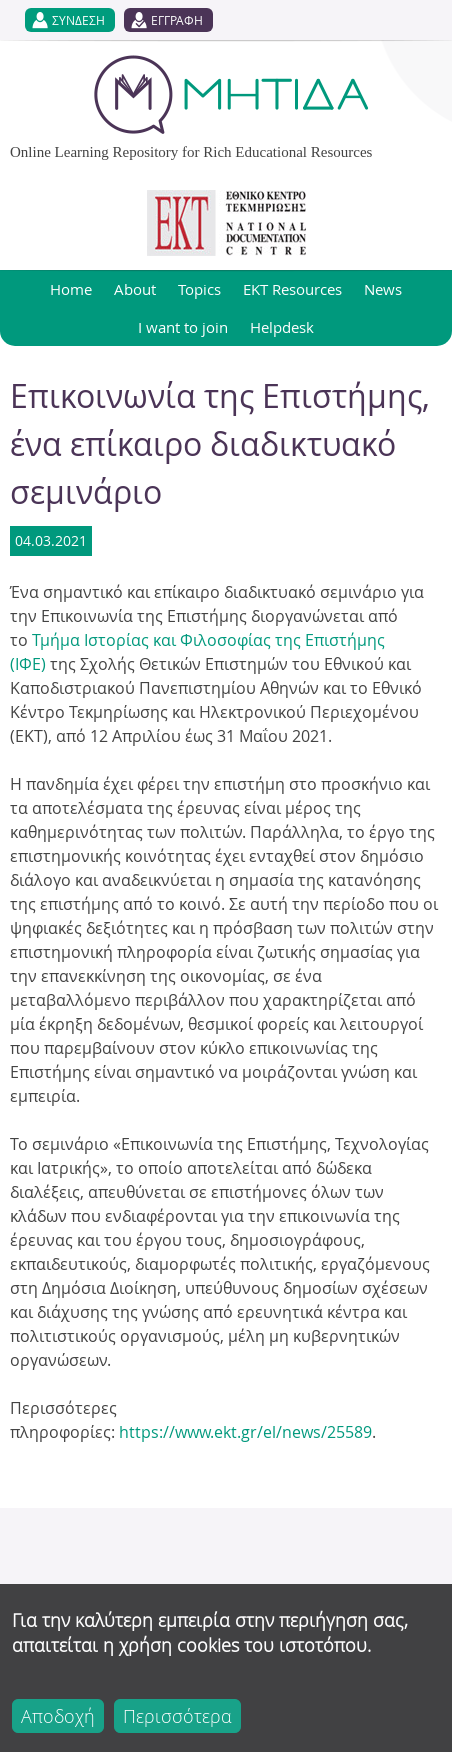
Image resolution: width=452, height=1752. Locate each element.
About (135, 289)
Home (71, 289)
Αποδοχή (58, 1716)
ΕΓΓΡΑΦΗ (177, 20)
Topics (199, 289)
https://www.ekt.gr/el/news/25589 (245, 1432)
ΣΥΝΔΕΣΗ (78, 20)
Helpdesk (282, 327)
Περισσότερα (177, 1716)
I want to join (183, 327)
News (383, 289)
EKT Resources (292, 289)
